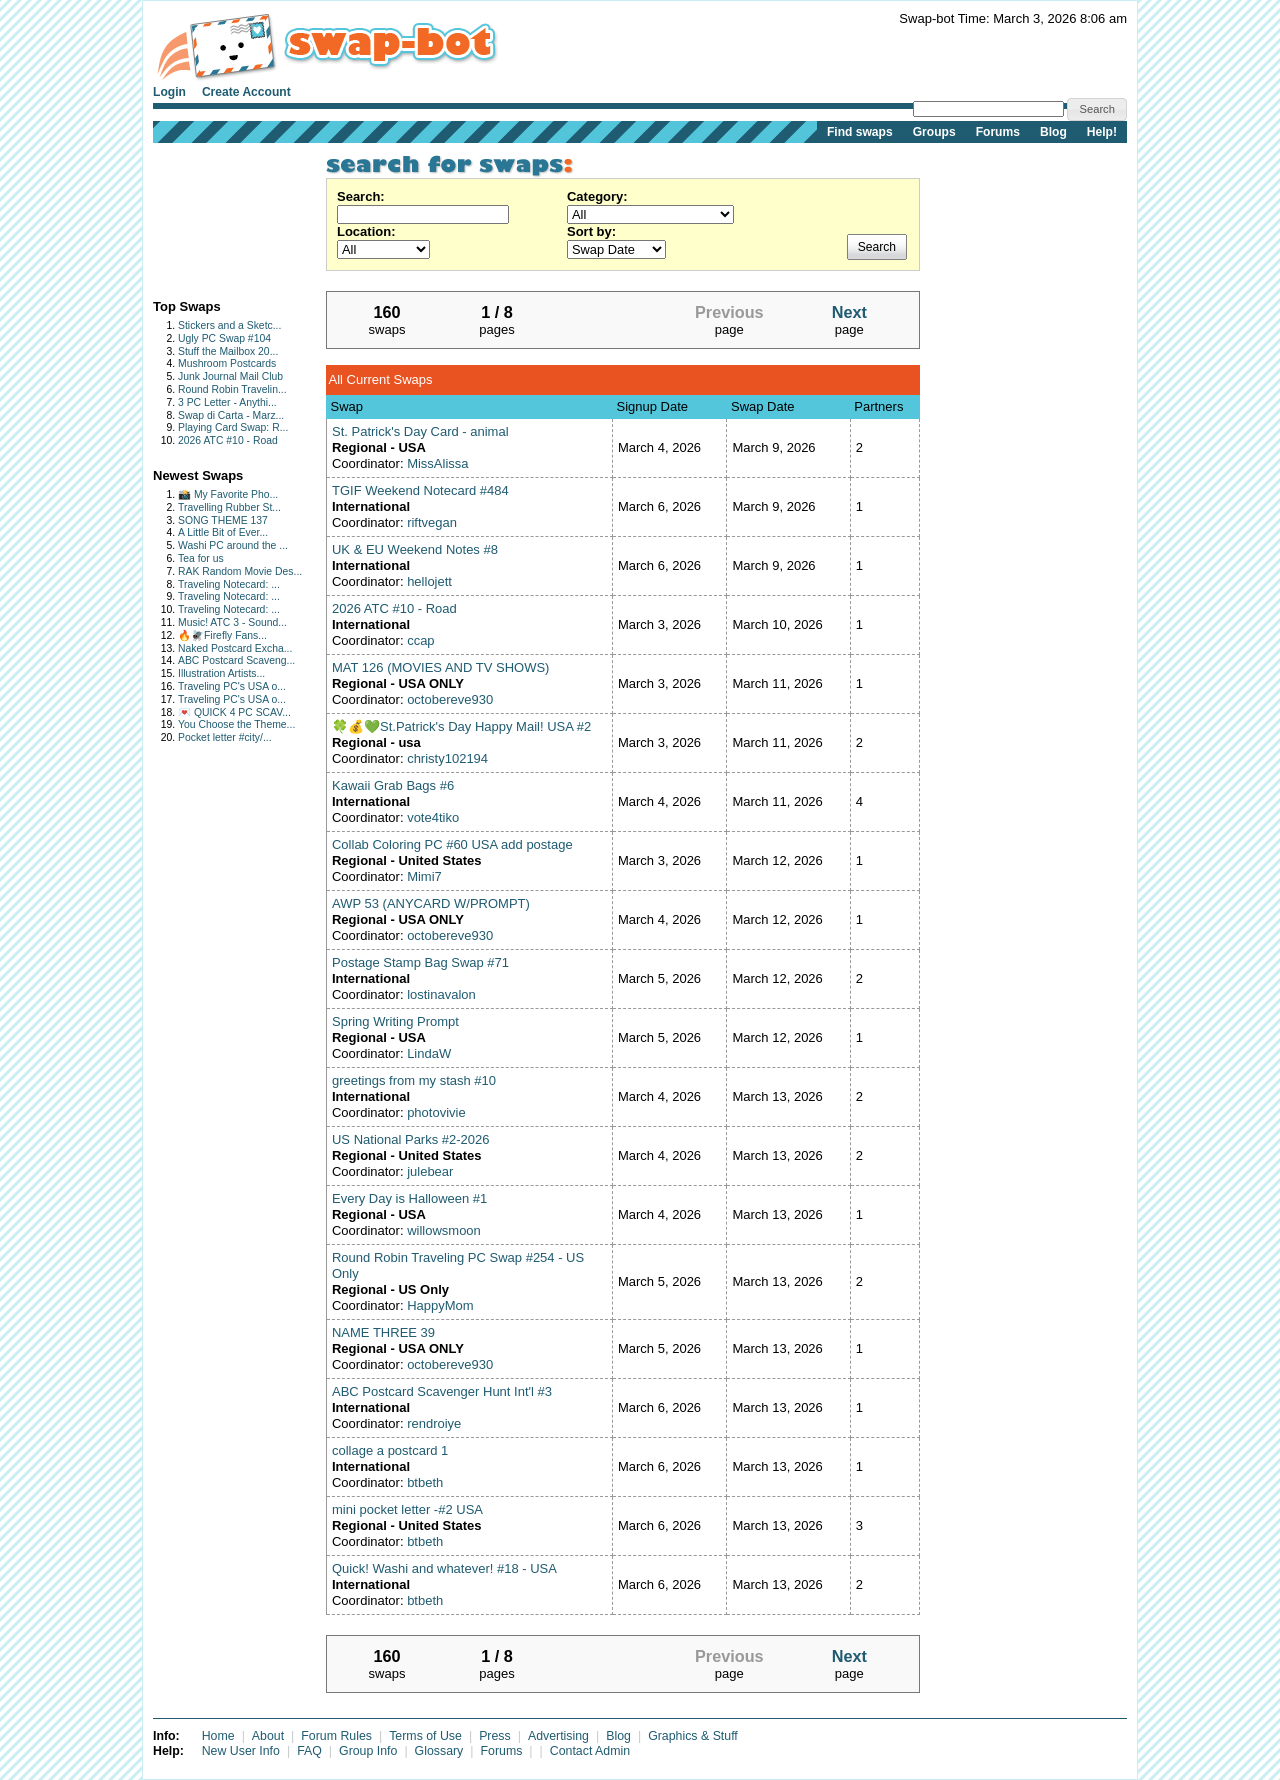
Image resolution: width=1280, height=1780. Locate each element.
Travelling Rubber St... (229, 507)
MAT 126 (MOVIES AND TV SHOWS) (440, 667)
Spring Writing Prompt (395, 1021)
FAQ (309, 1751)
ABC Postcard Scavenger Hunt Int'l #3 (442, 1391)
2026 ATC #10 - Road (228, 440)
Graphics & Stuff (693, 1736)
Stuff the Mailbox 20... (228, 351)
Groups (934, 132)
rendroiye (434, 1423)
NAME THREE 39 (383, 1332)
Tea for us (201, 558)
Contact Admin (590, 1751)
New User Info (241, 1751)
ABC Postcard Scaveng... (236, 660)
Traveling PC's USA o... (232, 686)
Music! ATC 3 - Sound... (232, 622)
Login (169, 92)
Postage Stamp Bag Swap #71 (420, 962)
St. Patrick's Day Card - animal (420, 431)
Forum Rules (336, 1736)
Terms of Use (425, 1736)
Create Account (246, 92)
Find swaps (860, 132)
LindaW (429, 1053)
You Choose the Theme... (236, 724)
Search (877, 247)
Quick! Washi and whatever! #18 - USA (444, 1568)
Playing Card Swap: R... (233, 427)
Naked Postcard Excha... (235, 648)
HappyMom (440, 1305)
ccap (420, 640)
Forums (998, 132)
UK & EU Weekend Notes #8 (415, 549)
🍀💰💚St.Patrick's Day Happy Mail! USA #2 (461, 726)
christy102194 (447, 758)
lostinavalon (441, 994)
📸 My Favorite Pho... (228, 494)
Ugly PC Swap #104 (224, 338)
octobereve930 (450, 699)
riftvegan (432, 522)
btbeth (425, 1482)
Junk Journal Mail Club (230, 376)
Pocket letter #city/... (225, 737)
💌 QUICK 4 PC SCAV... (234, 712)
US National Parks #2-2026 (411, 1139)
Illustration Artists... (221, 673)
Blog (1053, 132)
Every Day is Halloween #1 (409, 1198)
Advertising (558, 1736)
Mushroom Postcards (227, 363)
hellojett (429, 581)
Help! (1102, 132)
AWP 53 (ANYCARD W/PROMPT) (431, 903)
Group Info (368, 1751)
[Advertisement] (215, 216)
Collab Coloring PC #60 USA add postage (452, 844)
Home (218, 1736)
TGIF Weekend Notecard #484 (420, 490)
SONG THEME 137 (223, 520)
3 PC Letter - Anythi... (227, 402)
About (268, 1736)
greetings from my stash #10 (414, 1080)
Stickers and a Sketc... (229, 325)
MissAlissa (437, 463)
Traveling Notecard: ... (229, 584)
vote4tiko (433, 817)
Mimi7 (424, 876)
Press (495, 1736)
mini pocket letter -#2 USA (407, 1509)
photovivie (436, 1112)
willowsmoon (444, 1230)
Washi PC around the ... (233, 545)
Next (849, 312)
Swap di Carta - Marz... (231, 415)
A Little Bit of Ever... (223, 532)
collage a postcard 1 (390, 1450)
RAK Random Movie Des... (240, 571)
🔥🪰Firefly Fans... (222, 635)
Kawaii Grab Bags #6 (393, 785)
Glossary (439, 1751)
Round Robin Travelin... (232, 389)
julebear (430, 1171)
